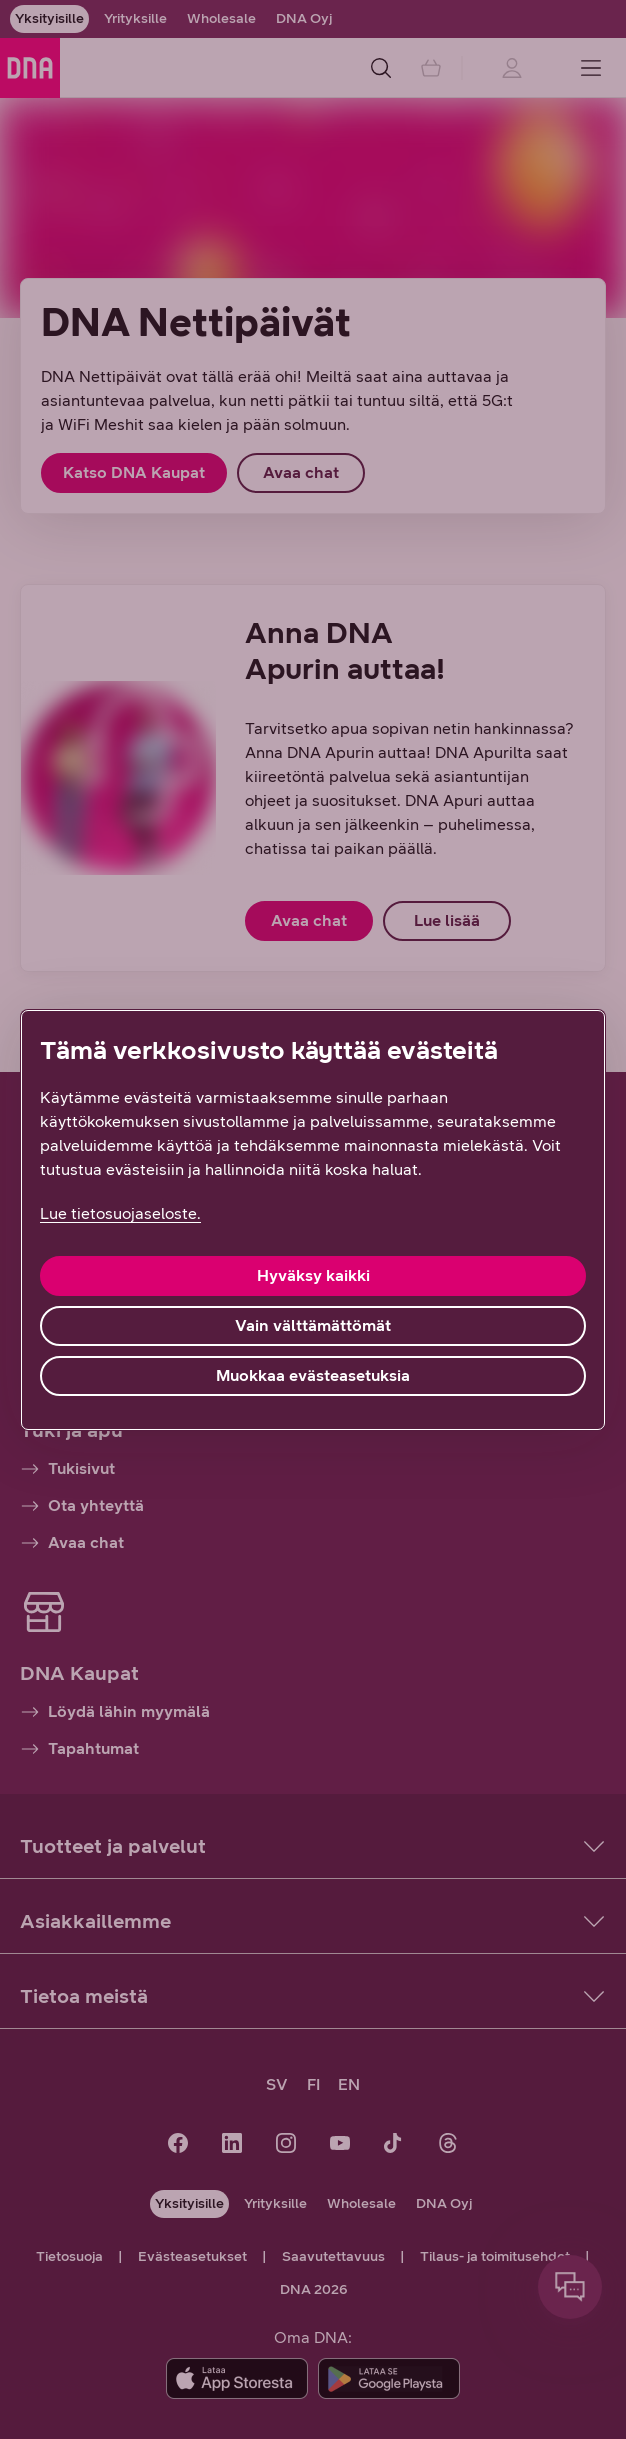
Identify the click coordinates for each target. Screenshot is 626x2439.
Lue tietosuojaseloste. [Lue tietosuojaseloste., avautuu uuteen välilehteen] (120, 1213)
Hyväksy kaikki (313, 1275)
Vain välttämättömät (313, 1325)
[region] (313, 1220)
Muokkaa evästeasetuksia (313, 1375)
